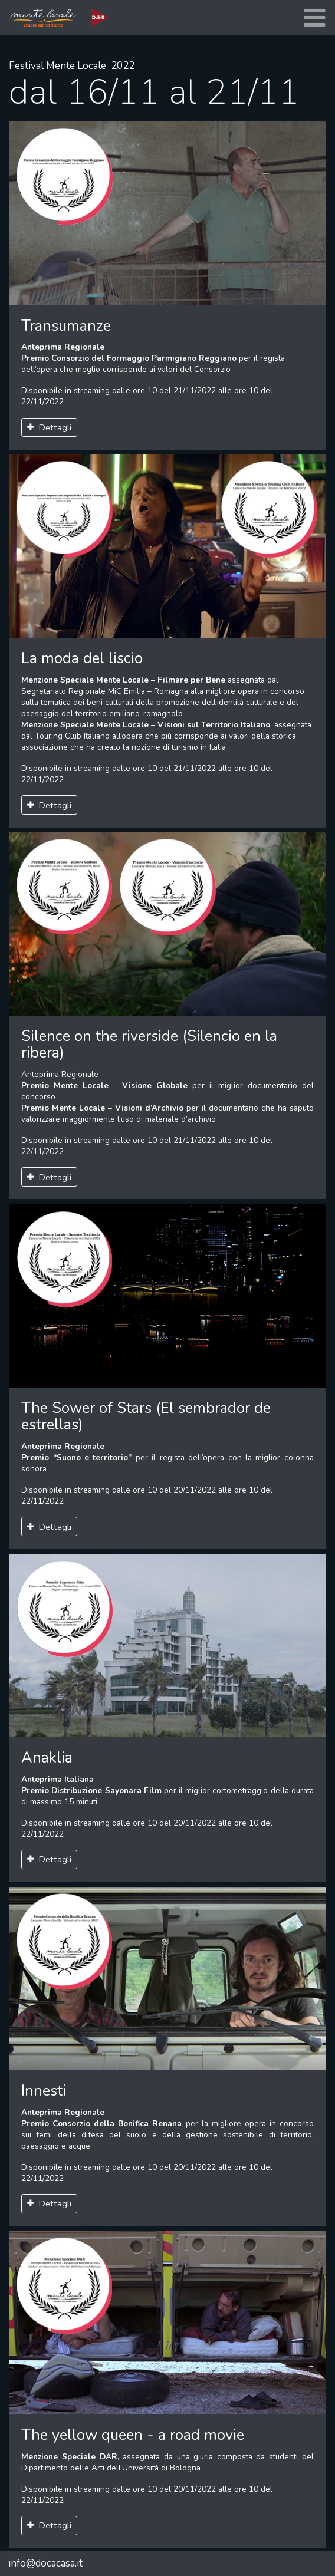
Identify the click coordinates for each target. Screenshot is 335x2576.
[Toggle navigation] (314, 18)
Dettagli (49, 427)
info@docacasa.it (45, 2563)
